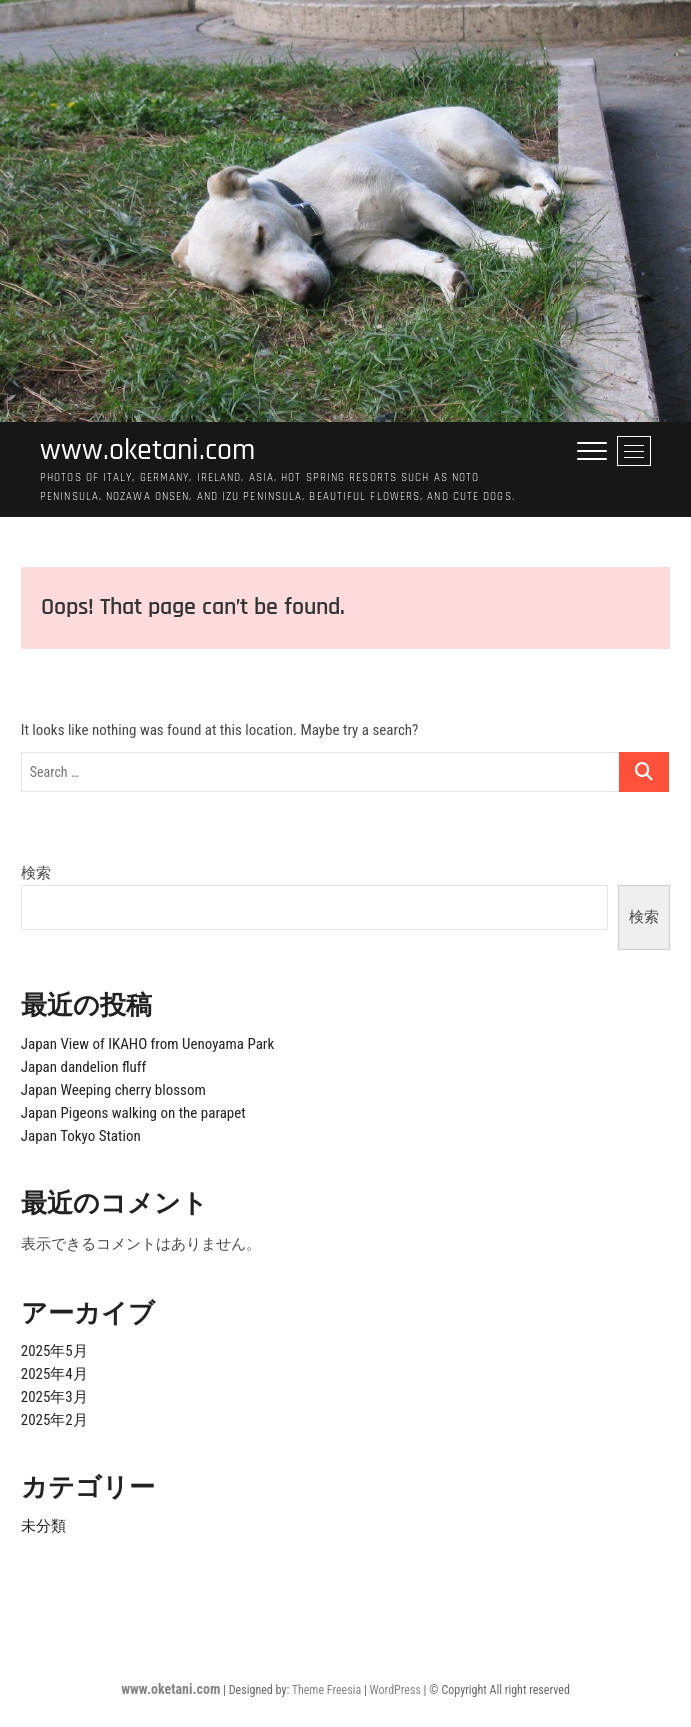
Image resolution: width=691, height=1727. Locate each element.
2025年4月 (54, 1374)
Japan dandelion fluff (84, 1067)
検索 (36, 873)
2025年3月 (54, 1397)
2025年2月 (54, 1420)
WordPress (395, 1690)
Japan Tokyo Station (81, 1136)
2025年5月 (54, 1351)
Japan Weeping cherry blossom (113, 1090)
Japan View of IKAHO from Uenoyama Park (147, 1044)
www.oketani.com (147, 450)
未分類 (43, 1526)
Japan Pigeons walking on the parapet (133, 1113)
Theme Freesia (326, 1690)
